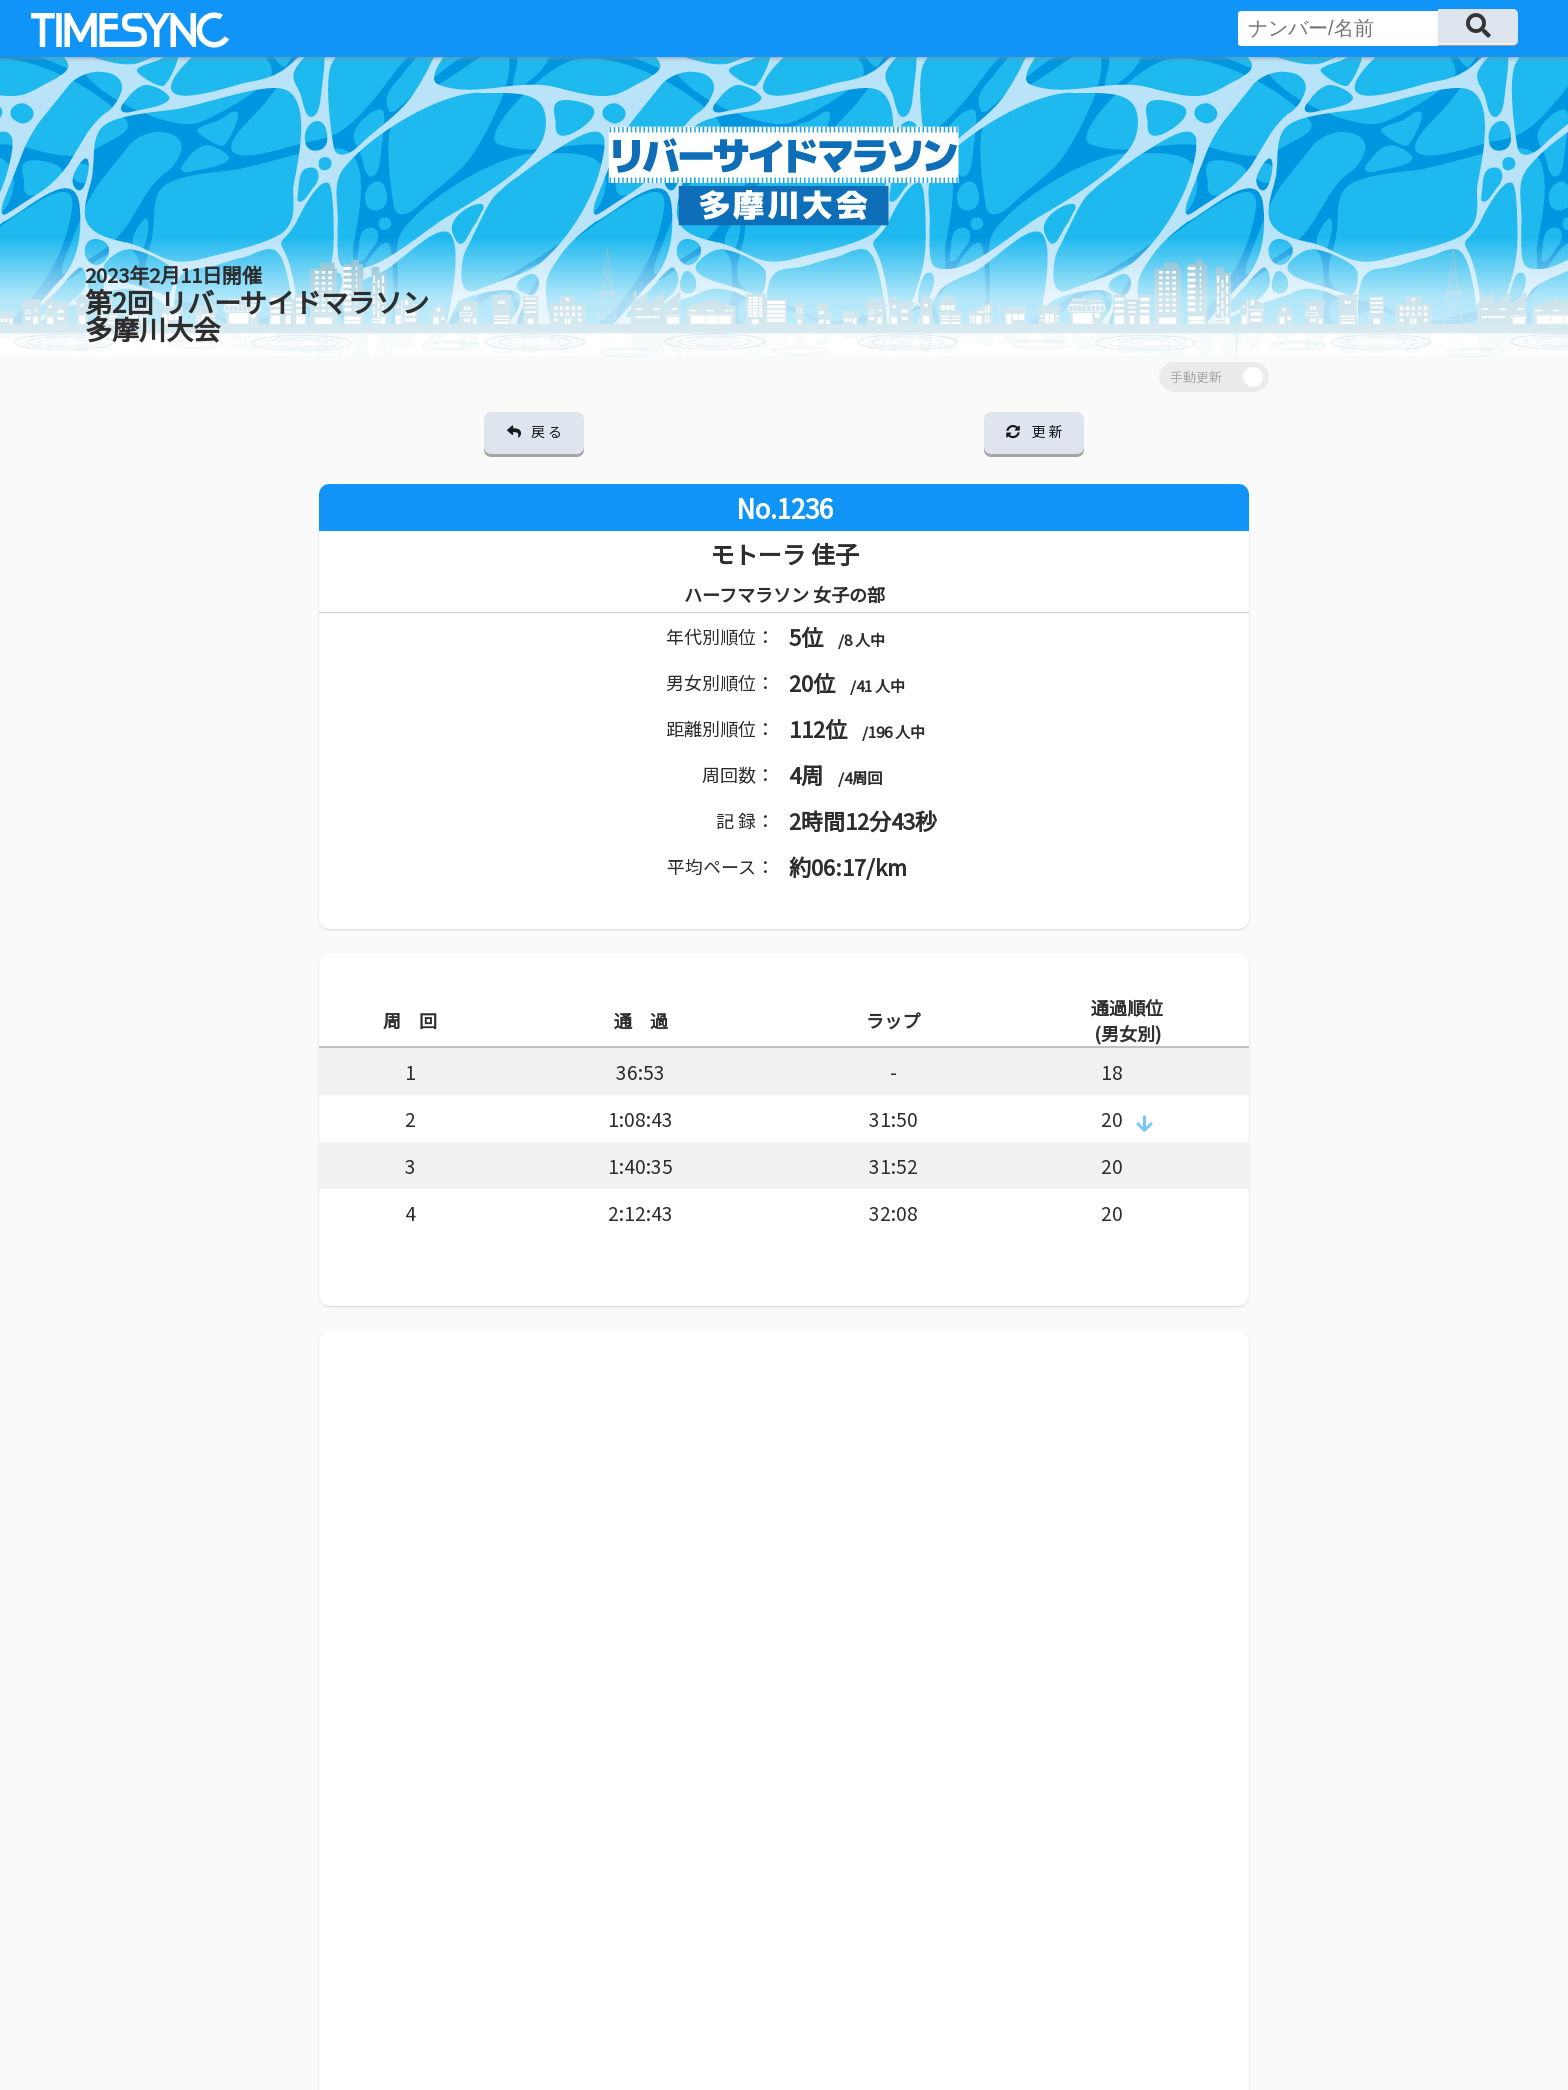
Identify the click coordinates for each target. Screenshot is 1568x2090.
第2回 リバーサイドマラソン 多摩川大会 (257, 304)
